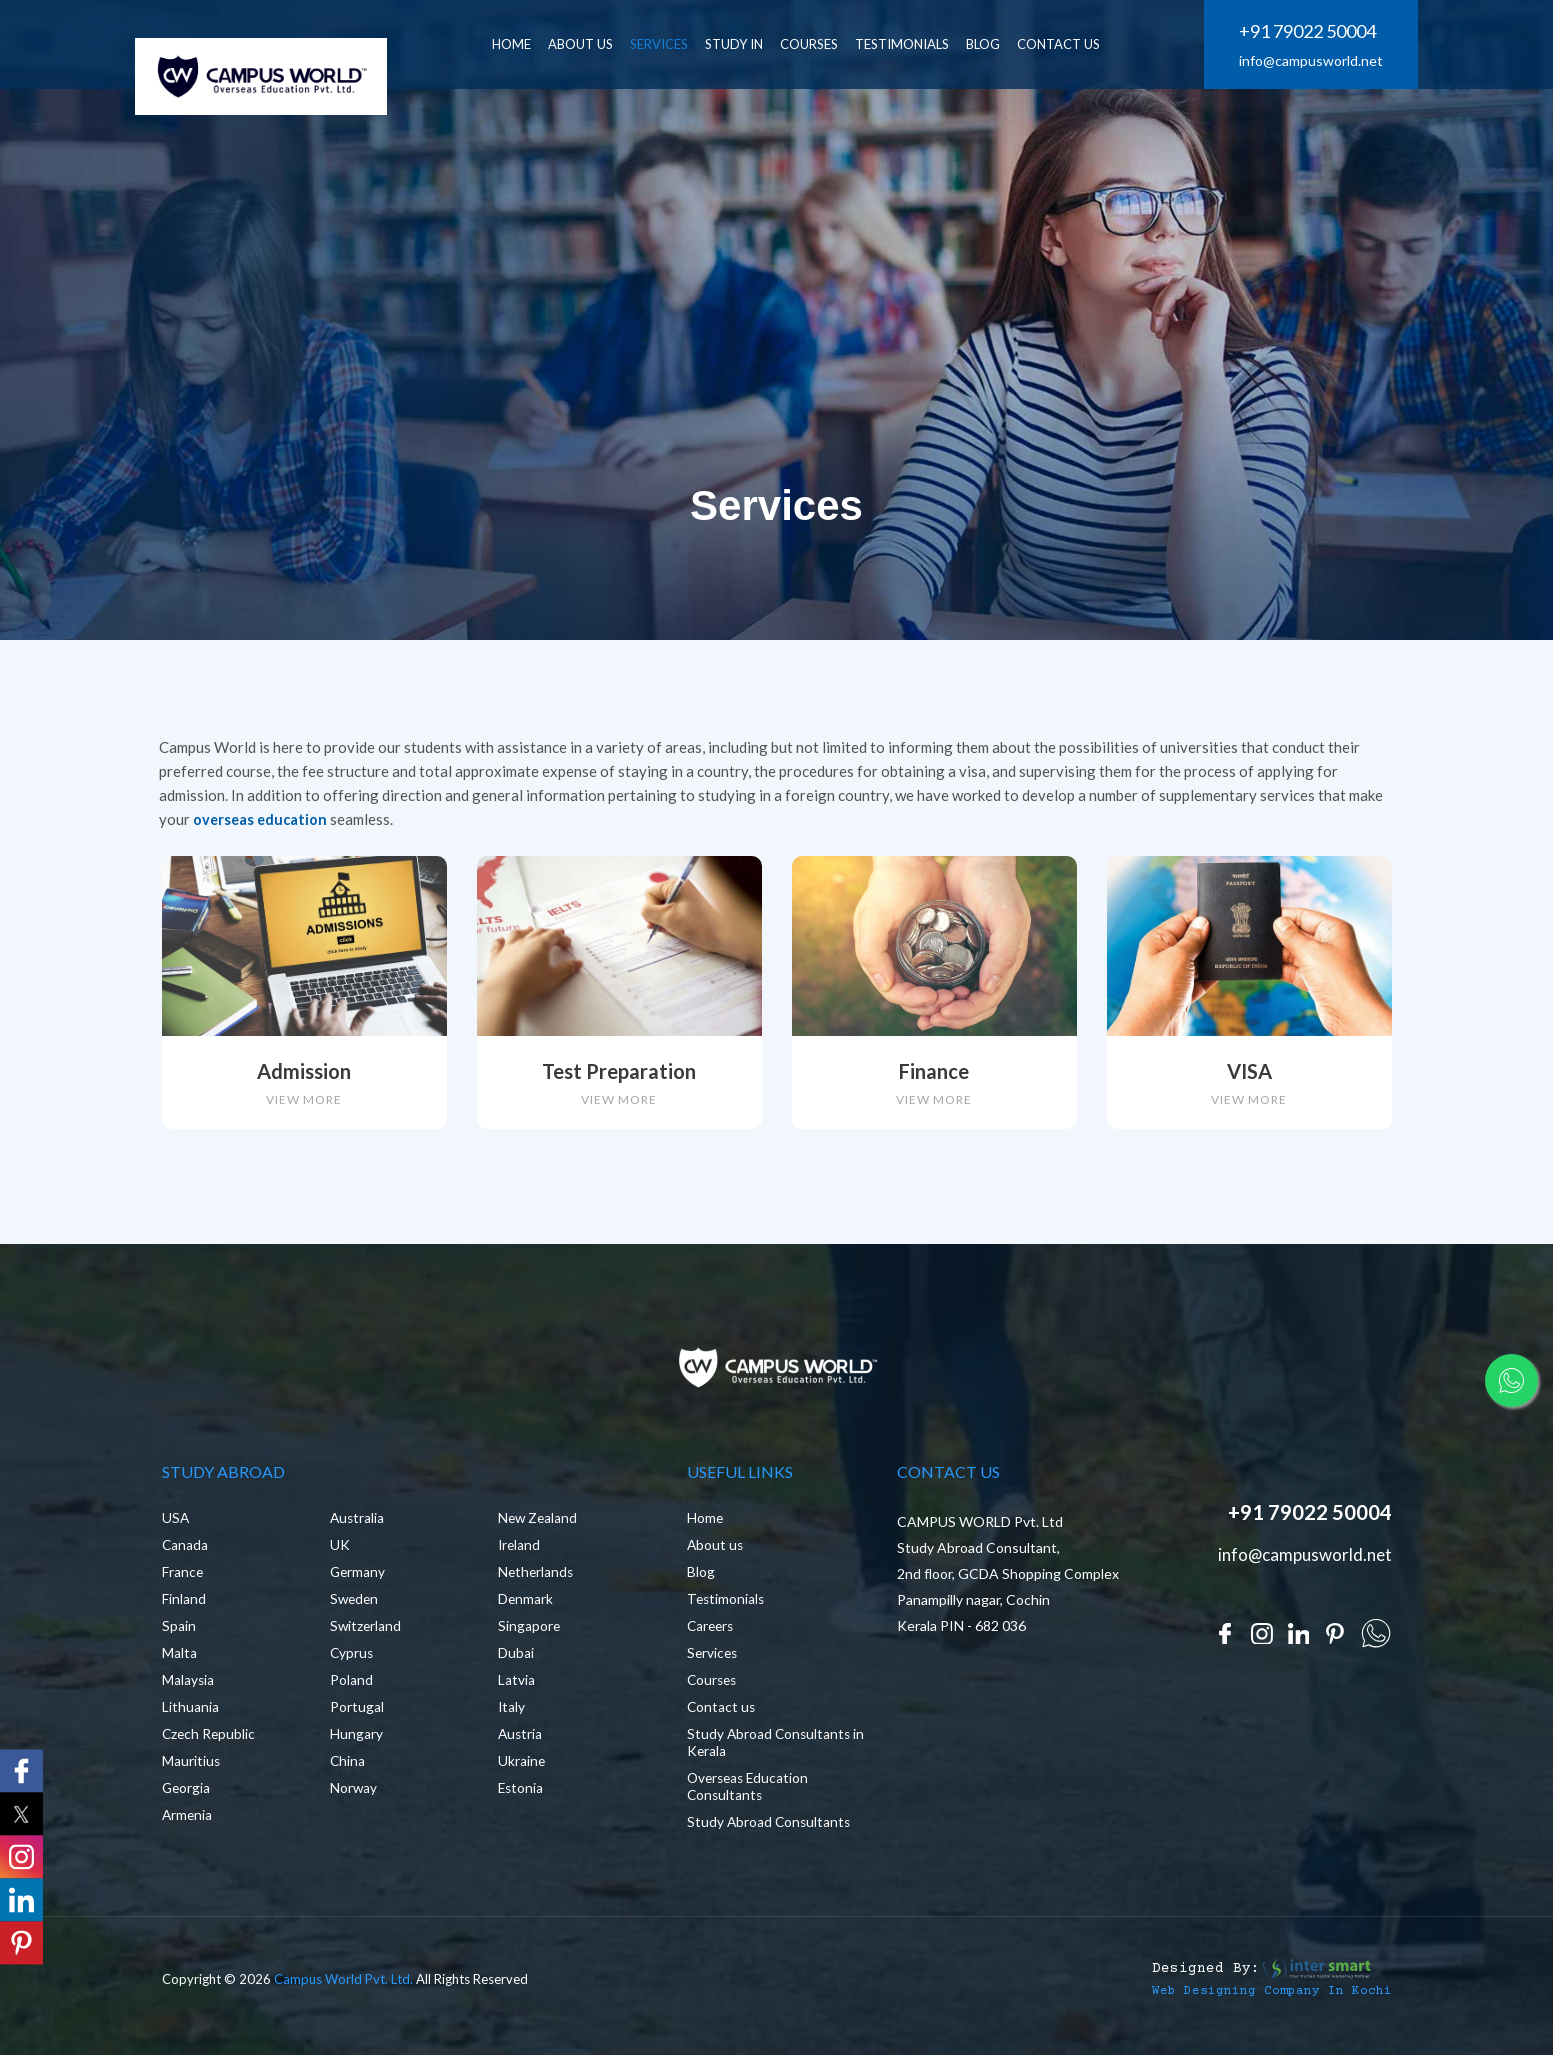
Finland (184, 1610)
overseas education (262, 819)
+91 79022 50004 (1307, 32)
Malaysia (188, 1691)
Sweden (355, 1610)
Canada (185, 1556)
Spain (179, 1637)
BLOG (997, 44)
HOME (525, 44)
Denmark (526, 1610)
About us (716, 1556)
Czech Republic (210, 1745)
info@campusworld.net (1311, 61)
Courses (823, 44)
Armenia (188, 1826)
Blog (701, 1583)
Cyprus (352, 1664)
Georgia (187, 1799)
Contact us (722, 1718)
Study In (748, 44)
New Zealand (539, 1529)
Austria (521, 1745)
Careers (712, 1637)
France (183, 1583)
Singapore (529, 1637)
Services (713, 1664)
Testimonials (916, 44)
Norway (354, 1799)
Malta (179, 1664)
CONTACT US (1072, 44)
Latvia (516, 1691)
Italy (512, 1718)
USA (176, 1529)
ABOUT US (594, 44)
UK (340, 1556)
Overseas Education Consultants (750, 1798)
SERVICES (673, 44)
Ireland (520, 1556)
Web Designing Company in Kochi (1257, 2002)
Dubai (516, 1664)
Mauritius (191, 1772)
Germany (358, 1583)
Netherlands (537, 1583)
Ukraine (522, 1772)
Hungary (356, 1745)
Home (705, 1529)
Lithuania (190, 1718)
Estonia (521, 1799)
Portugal (357, 1718)
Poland (351, 1691)
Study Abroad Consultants (770, 1833)
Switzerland (366, 1637)
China (348, 1772)
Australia (358, 1529)
